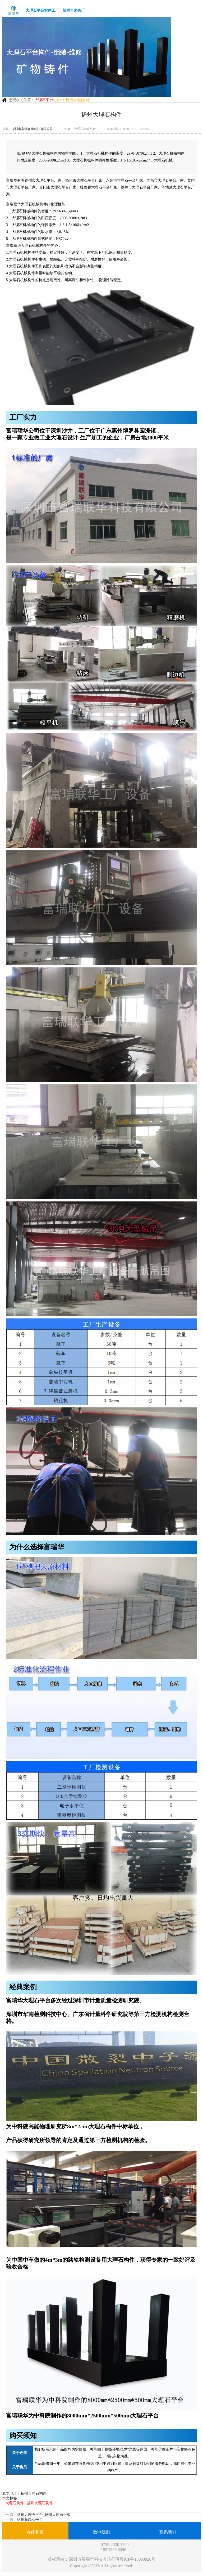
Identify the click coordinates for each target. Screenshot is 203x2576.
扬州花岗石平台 (30, 2519)
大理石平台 (44, 100)
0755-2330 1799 (114, 2544)
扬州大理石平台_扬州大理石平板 (44, 2515)
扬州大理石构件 (34, 2494)
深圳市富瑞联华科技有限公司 (32, 129)
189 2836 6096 (113, 2549)
